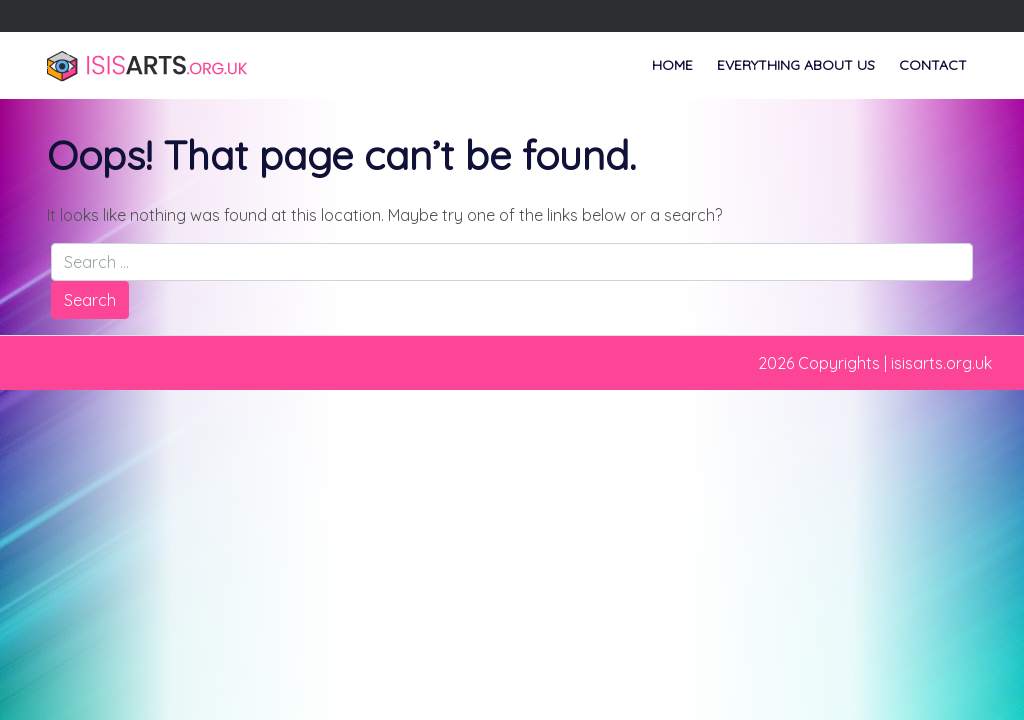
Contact (933, 65)
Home (672, 65)
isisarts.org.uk (941, 363)
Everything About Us (796, 65)
